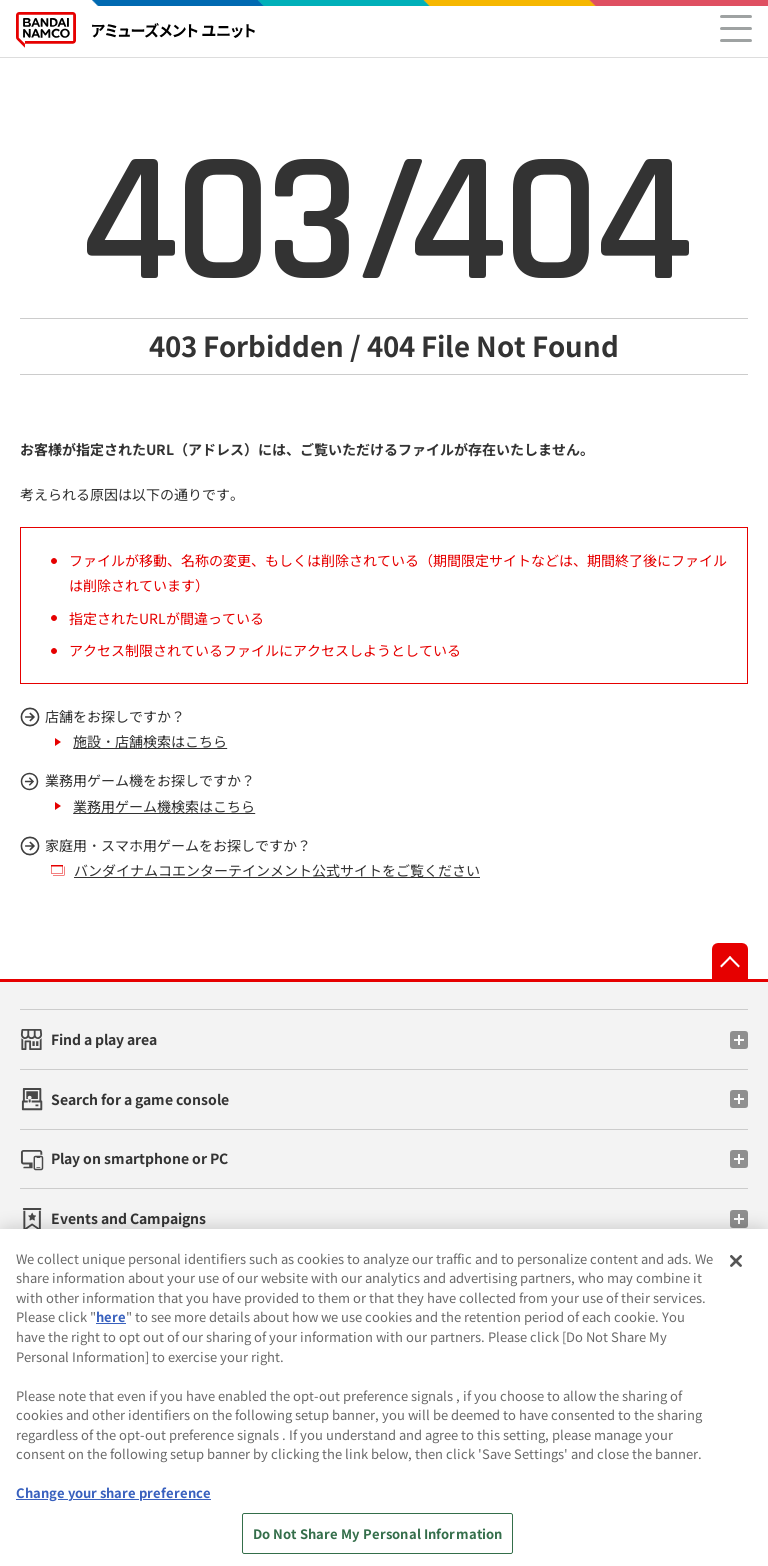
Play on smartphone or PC (139, 1158)
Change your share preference (113, 1500)
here (111, 1325)
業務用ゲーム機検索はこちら (164, 806)
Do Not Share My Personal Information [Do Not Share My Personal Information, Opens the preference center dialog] (378, 1541)
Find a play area (104, 1039)
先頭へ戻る (730, 961)
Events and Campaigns (128, 1218)
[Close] (736, 1269)
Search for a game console (140, 1099)
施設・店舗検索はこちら (150, 741)
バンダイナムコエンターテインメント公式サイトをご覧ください (277, 870)
